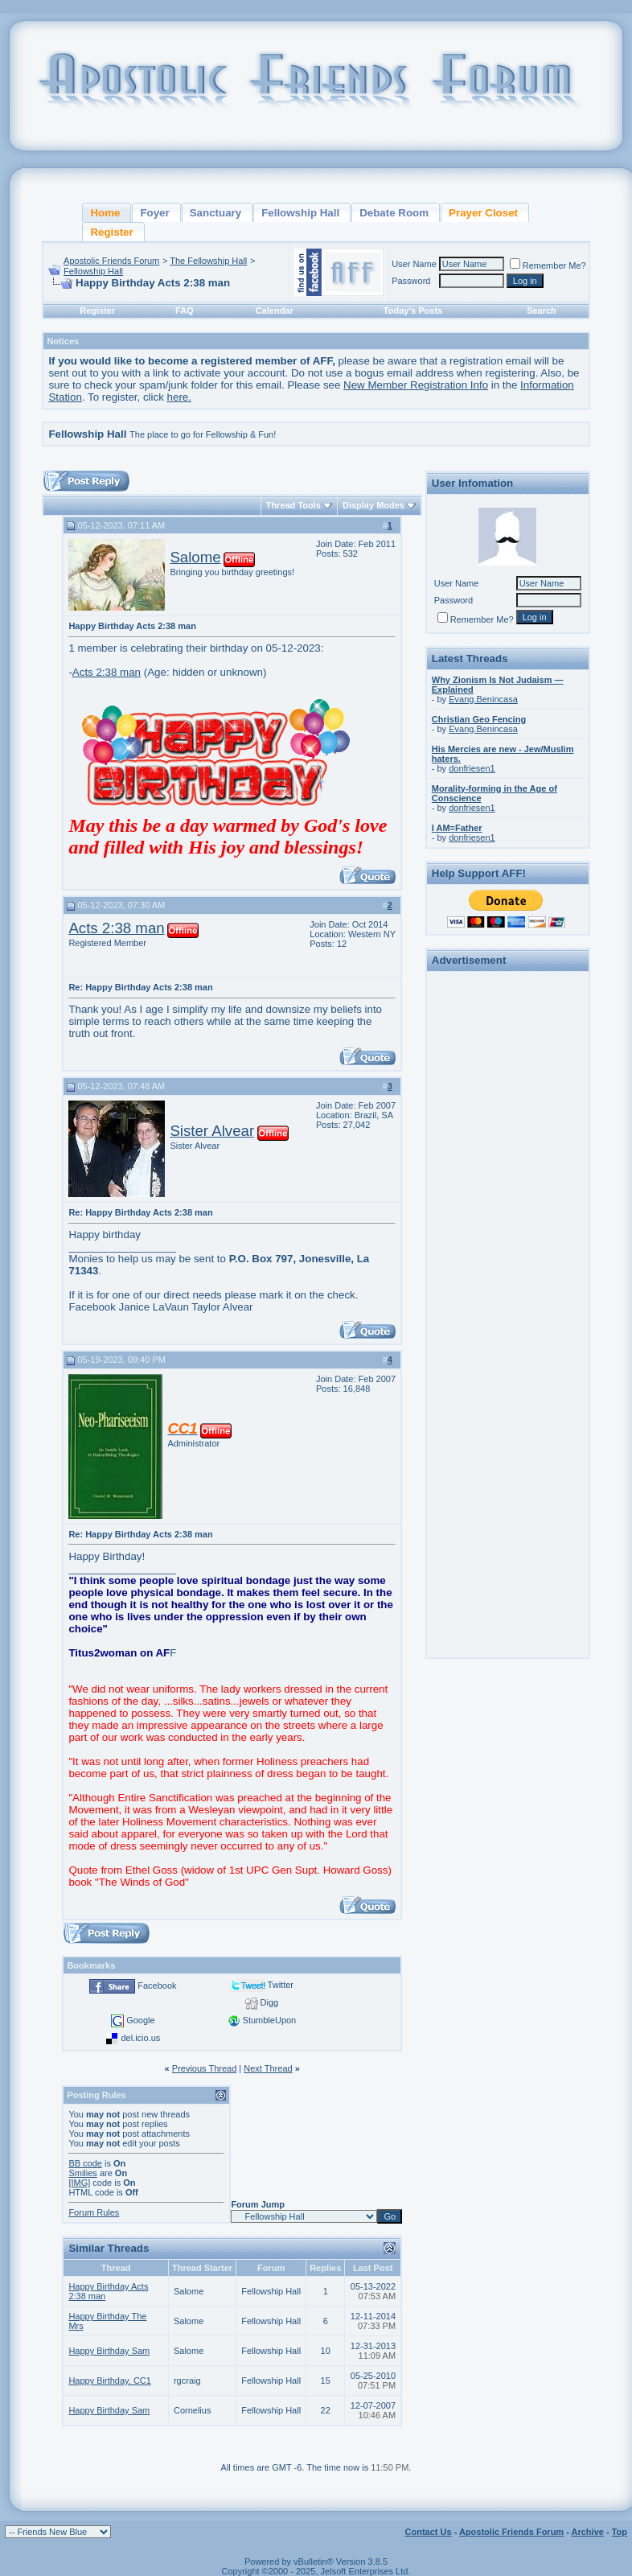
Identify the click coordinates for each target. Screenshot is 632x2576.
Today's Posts (413, 310)
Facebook (156, 1985)
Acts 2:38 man (106, 672)
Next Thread (268, 2068)
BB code (85, 2163)
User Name (414, 264)
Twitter (280, 1985)
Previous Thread (204, 2068)
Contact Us (428, 2532)
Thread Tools (293, 505)
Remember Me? (548, 265)
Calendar (274, 310)
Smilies (82, 2173)
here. (179, 397)
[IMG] (79, 2182)
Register (97, 310)
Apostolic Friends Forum (111, 260)
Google (140, 2020)
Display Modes (373, 505)
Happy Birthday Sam (109, 2351)
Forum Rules (93, 2212)
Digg (270, 2002)
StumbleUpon (270, 2020)
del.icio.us (140, 2038)
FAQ (184, 310)
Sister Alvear (212, 1130)
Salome (195, 557)
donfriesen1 (472, 768)
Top (619, 2532)
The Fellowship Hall (208, 260)
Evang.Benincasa (483, 699)
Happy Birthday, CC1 (109, 2380)
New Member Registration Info (415, 385)
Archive (588, 2532)
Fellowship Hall (93, 271)
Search (541, 310)
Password (411, 281)
